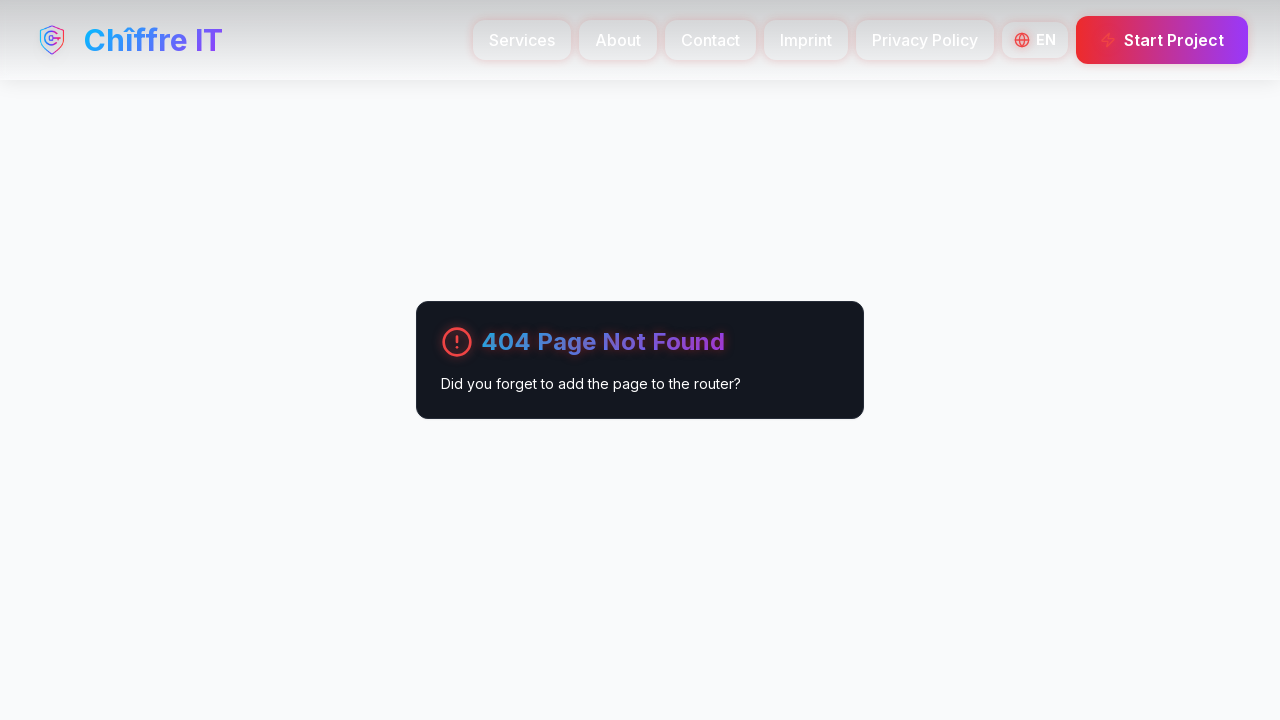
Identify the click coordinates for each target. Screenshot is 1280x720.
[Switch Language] (1035, 40)
